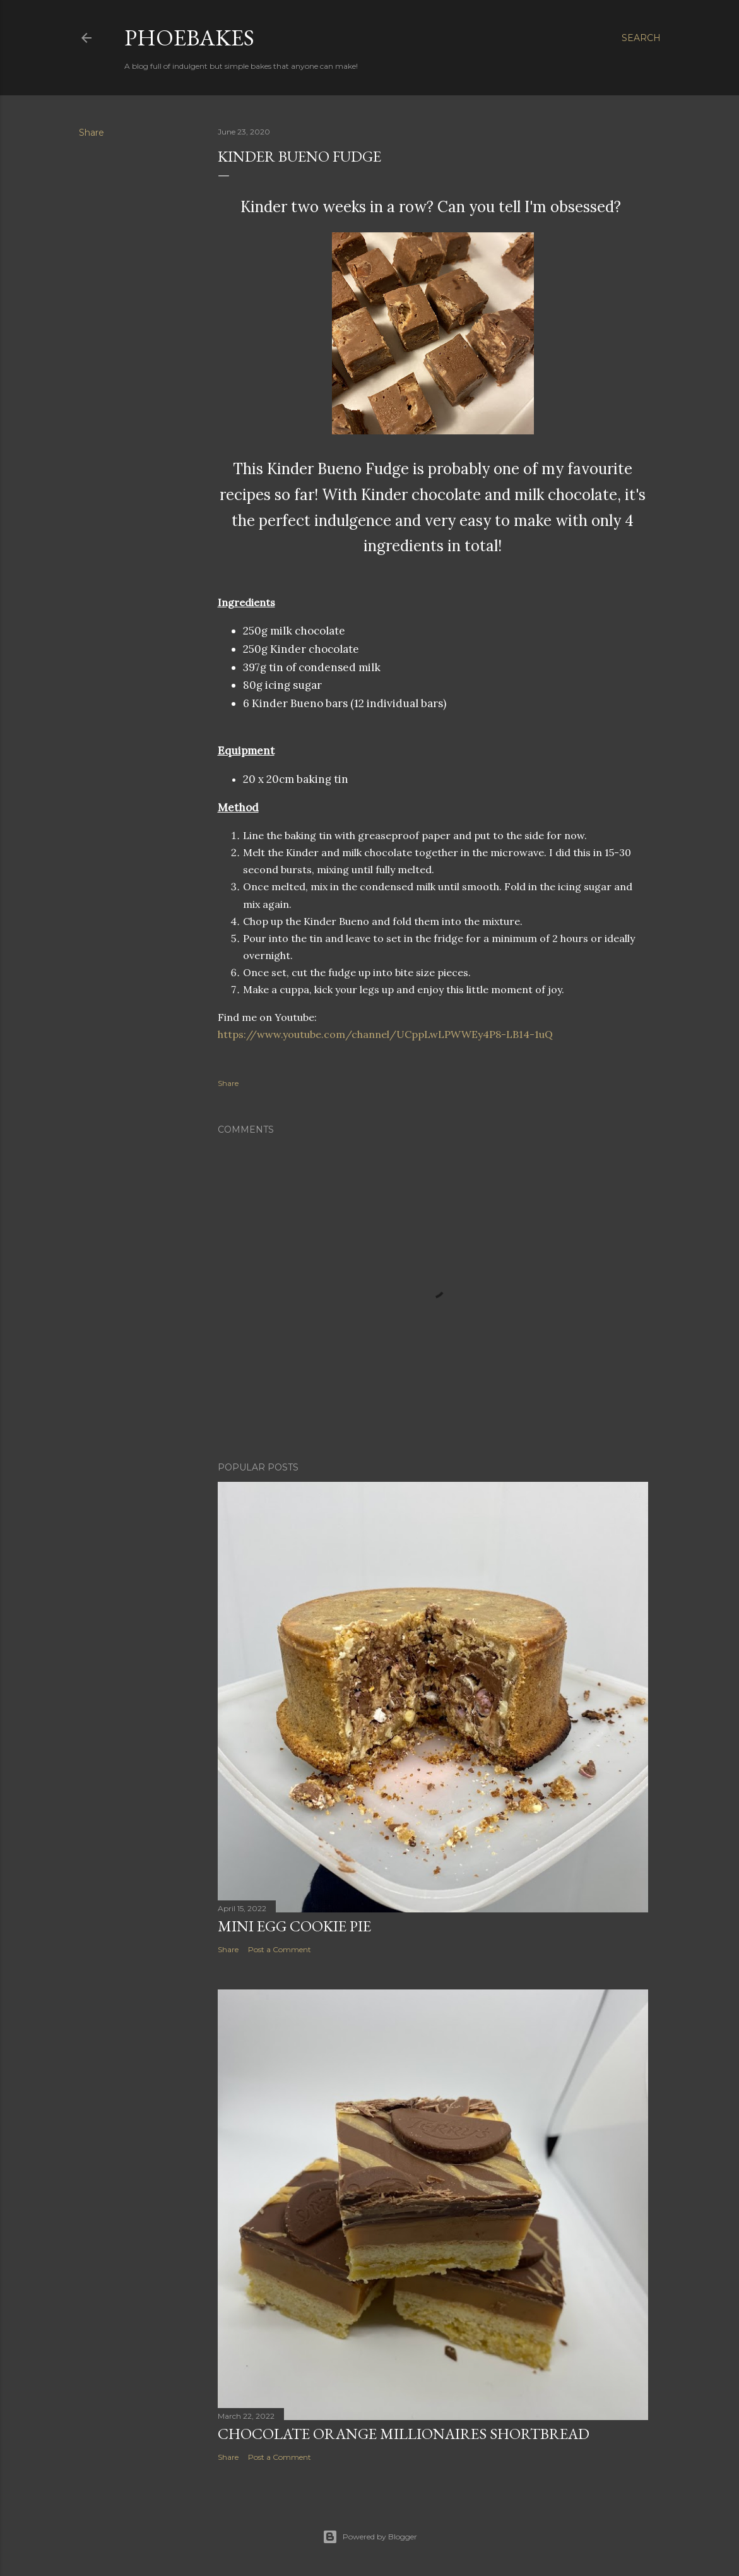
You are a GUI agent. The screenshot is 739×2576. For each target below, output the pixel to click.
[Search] (641, 38)
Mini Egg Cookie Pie (294, 1926)
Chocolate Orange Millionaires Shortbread (403, 2433)
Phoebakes (189, 37)
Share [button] (91, 132)
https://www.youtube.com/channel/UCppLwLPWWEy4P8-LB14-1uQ (385, 1034)
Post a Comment (279, 1949)
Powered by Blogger (369, 2536)
